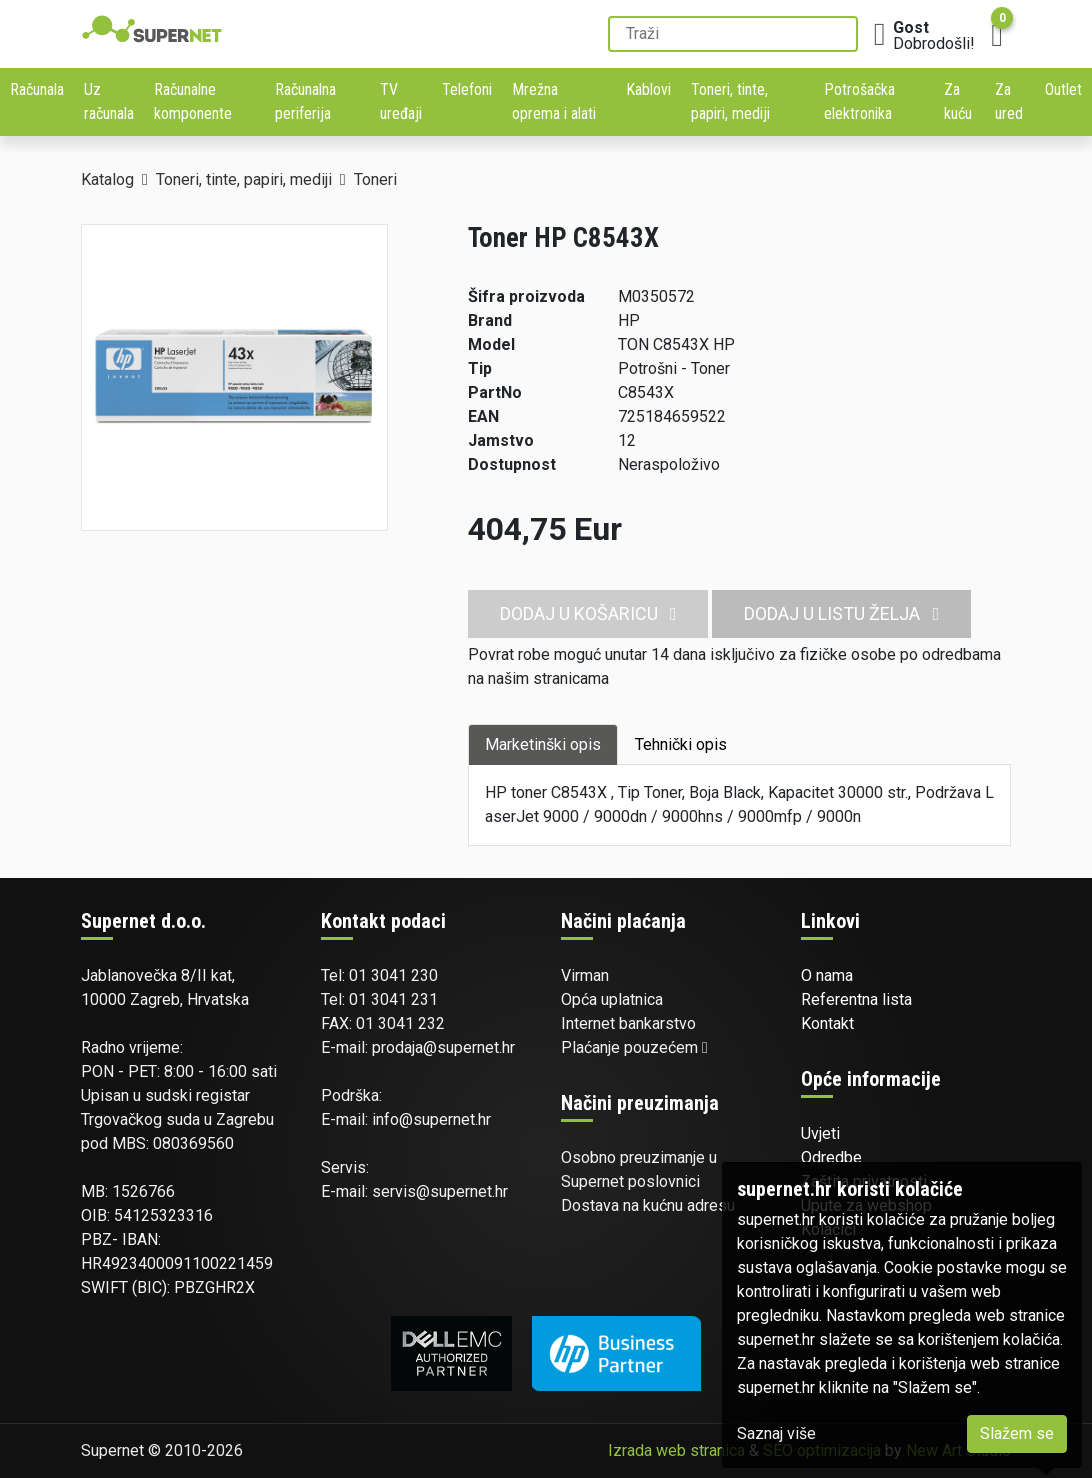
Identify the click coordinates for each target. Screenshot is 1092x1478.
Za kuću (958, 101)
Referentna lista (856, 999)
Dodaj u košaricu (588, 613)
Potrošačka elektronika (859, 101)
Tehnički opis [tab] (681, 744)
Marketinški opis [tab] (543, 744)
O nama (827, 975)
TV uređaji (401, 101)
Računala (37, 89)
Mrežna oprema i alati (554, 101)
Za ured (1009, 101)
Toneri (375, 179)
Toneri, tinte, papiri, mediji (730, 101)
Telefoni (467, 89)
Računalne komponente (193, 101)
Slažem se (1017, 1433)
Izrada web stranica (676, 1450)
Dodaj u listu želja (841, 613)
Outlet (1063, 89)
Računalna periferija (305, 101)
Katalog (107, 179)
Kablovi (648, 89)
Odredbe (831, 1157)
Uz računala (109, 101)
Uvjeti (820, 1133)
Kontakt (827, 1023)
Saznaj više (776, 1433)
